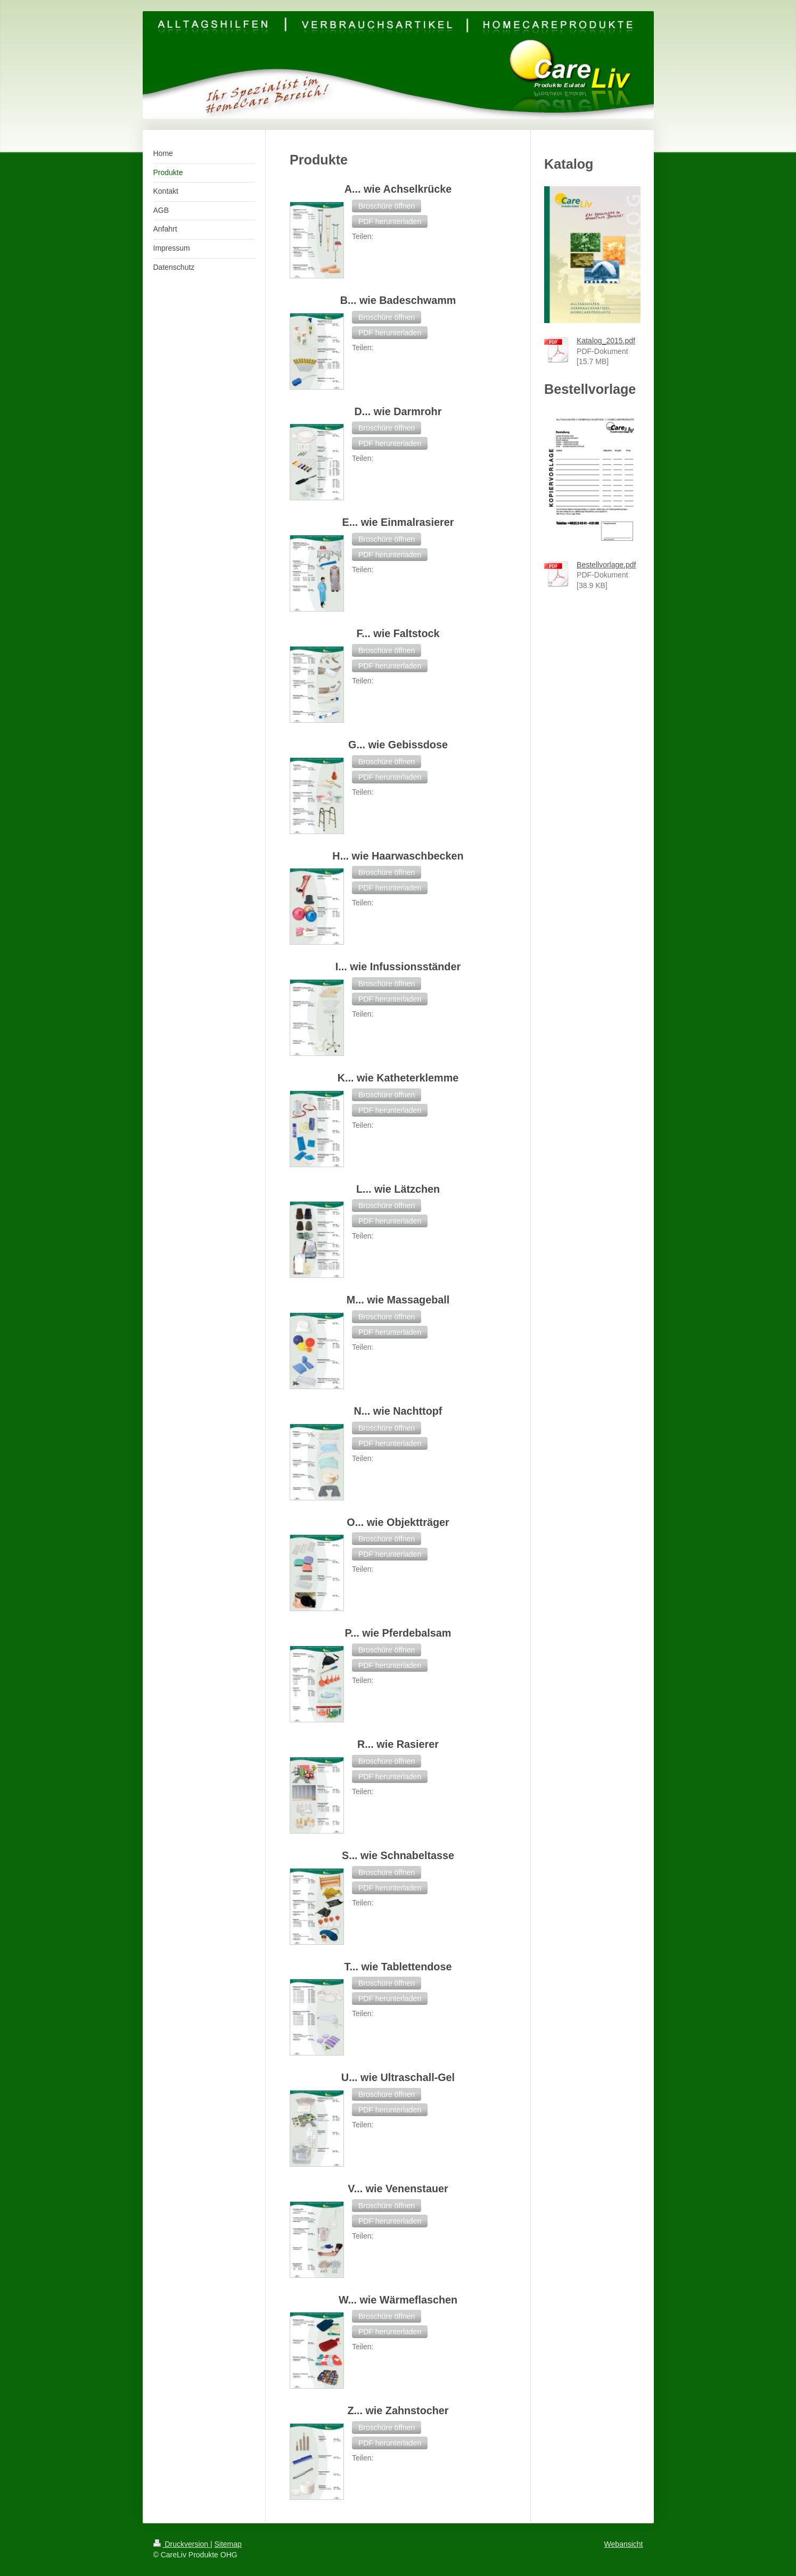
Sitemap (228, 2544)
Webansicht (623, 2544)
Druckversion (181, 2544)
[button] (386, 206)
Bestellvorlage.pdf (606, 564)
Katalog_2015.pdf (606, 340)
